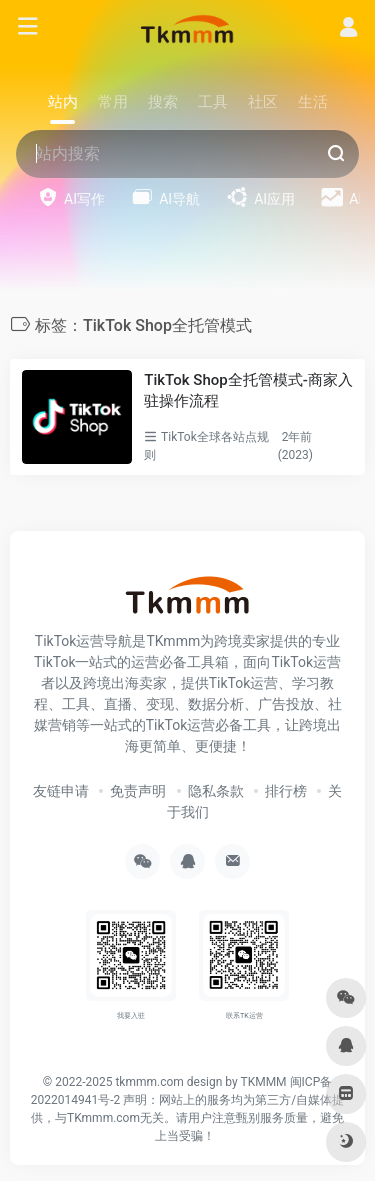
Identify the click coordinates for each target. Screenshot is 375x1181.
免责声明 (138, 791)
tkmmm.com (149, 1082)
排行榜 (286, 791)
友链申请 (61, 791)
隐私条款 (216, 791)
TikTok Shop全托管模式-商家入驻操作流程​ (248, 390)
